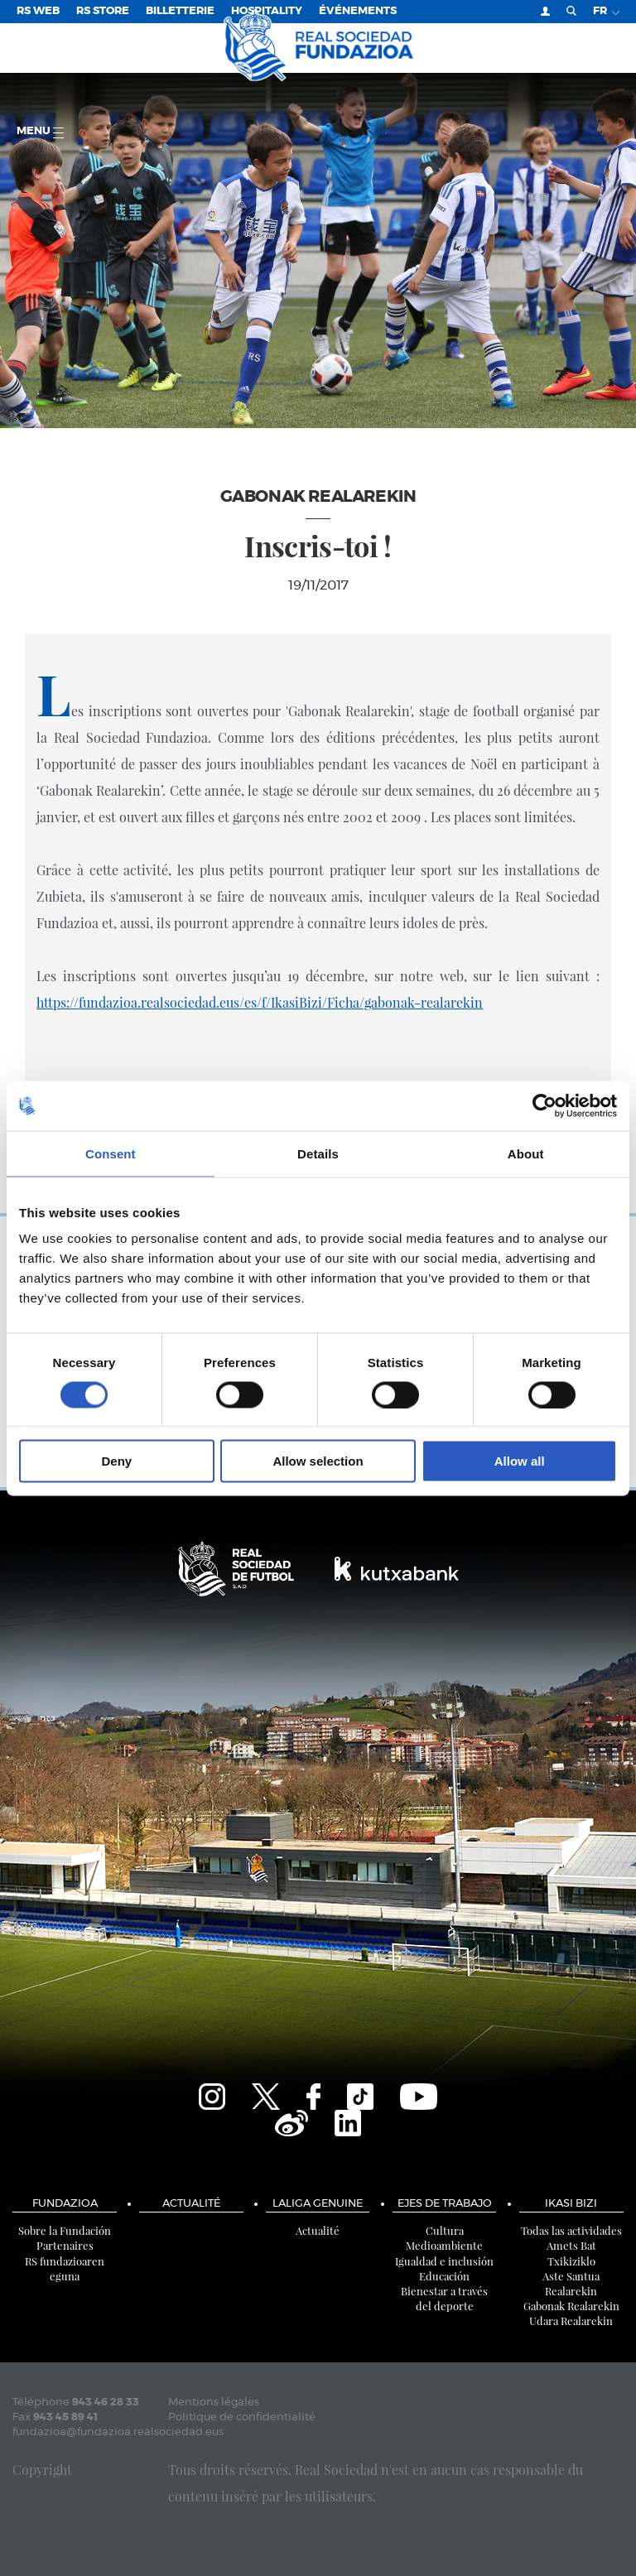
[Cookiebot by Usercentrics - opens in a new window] (544, 1105)
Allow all (519, 1461)
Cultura (445, 2230)
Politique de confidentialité (242, 2417)
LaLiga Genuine (317, 2203)
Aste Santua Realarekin (571, 2283)
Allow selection (317, 1461)
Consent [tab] (110, 1153)
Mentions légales (213, 2402)
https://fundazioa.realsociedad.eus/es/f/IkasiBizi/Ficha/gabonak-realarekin (259, 1002)
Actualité (191, 2203)
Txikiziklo (571, 2261)
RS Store (102, 11)
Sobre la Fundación (64, 2230)
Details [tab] (318, 1153)
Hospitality (266, 11)
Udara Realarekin (571, 2321)
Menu (40, 132)
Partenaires (65, 2245)
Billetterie (180, 11)
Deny (116, 1461)
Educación (444, 2276)
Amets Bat (571, 2245)
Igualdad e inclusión (444, 2261)
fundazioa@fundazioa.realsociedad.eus (118, 2432)
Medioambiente (444, 2245)
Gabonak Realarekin (571, 2306)
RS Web (38, 11)
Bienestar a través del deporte (444, 2298)
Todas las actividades (571, 2230)
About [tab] (526, 1153)
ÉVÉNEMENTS (358, 11)
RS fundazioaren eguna (64, 2268)
